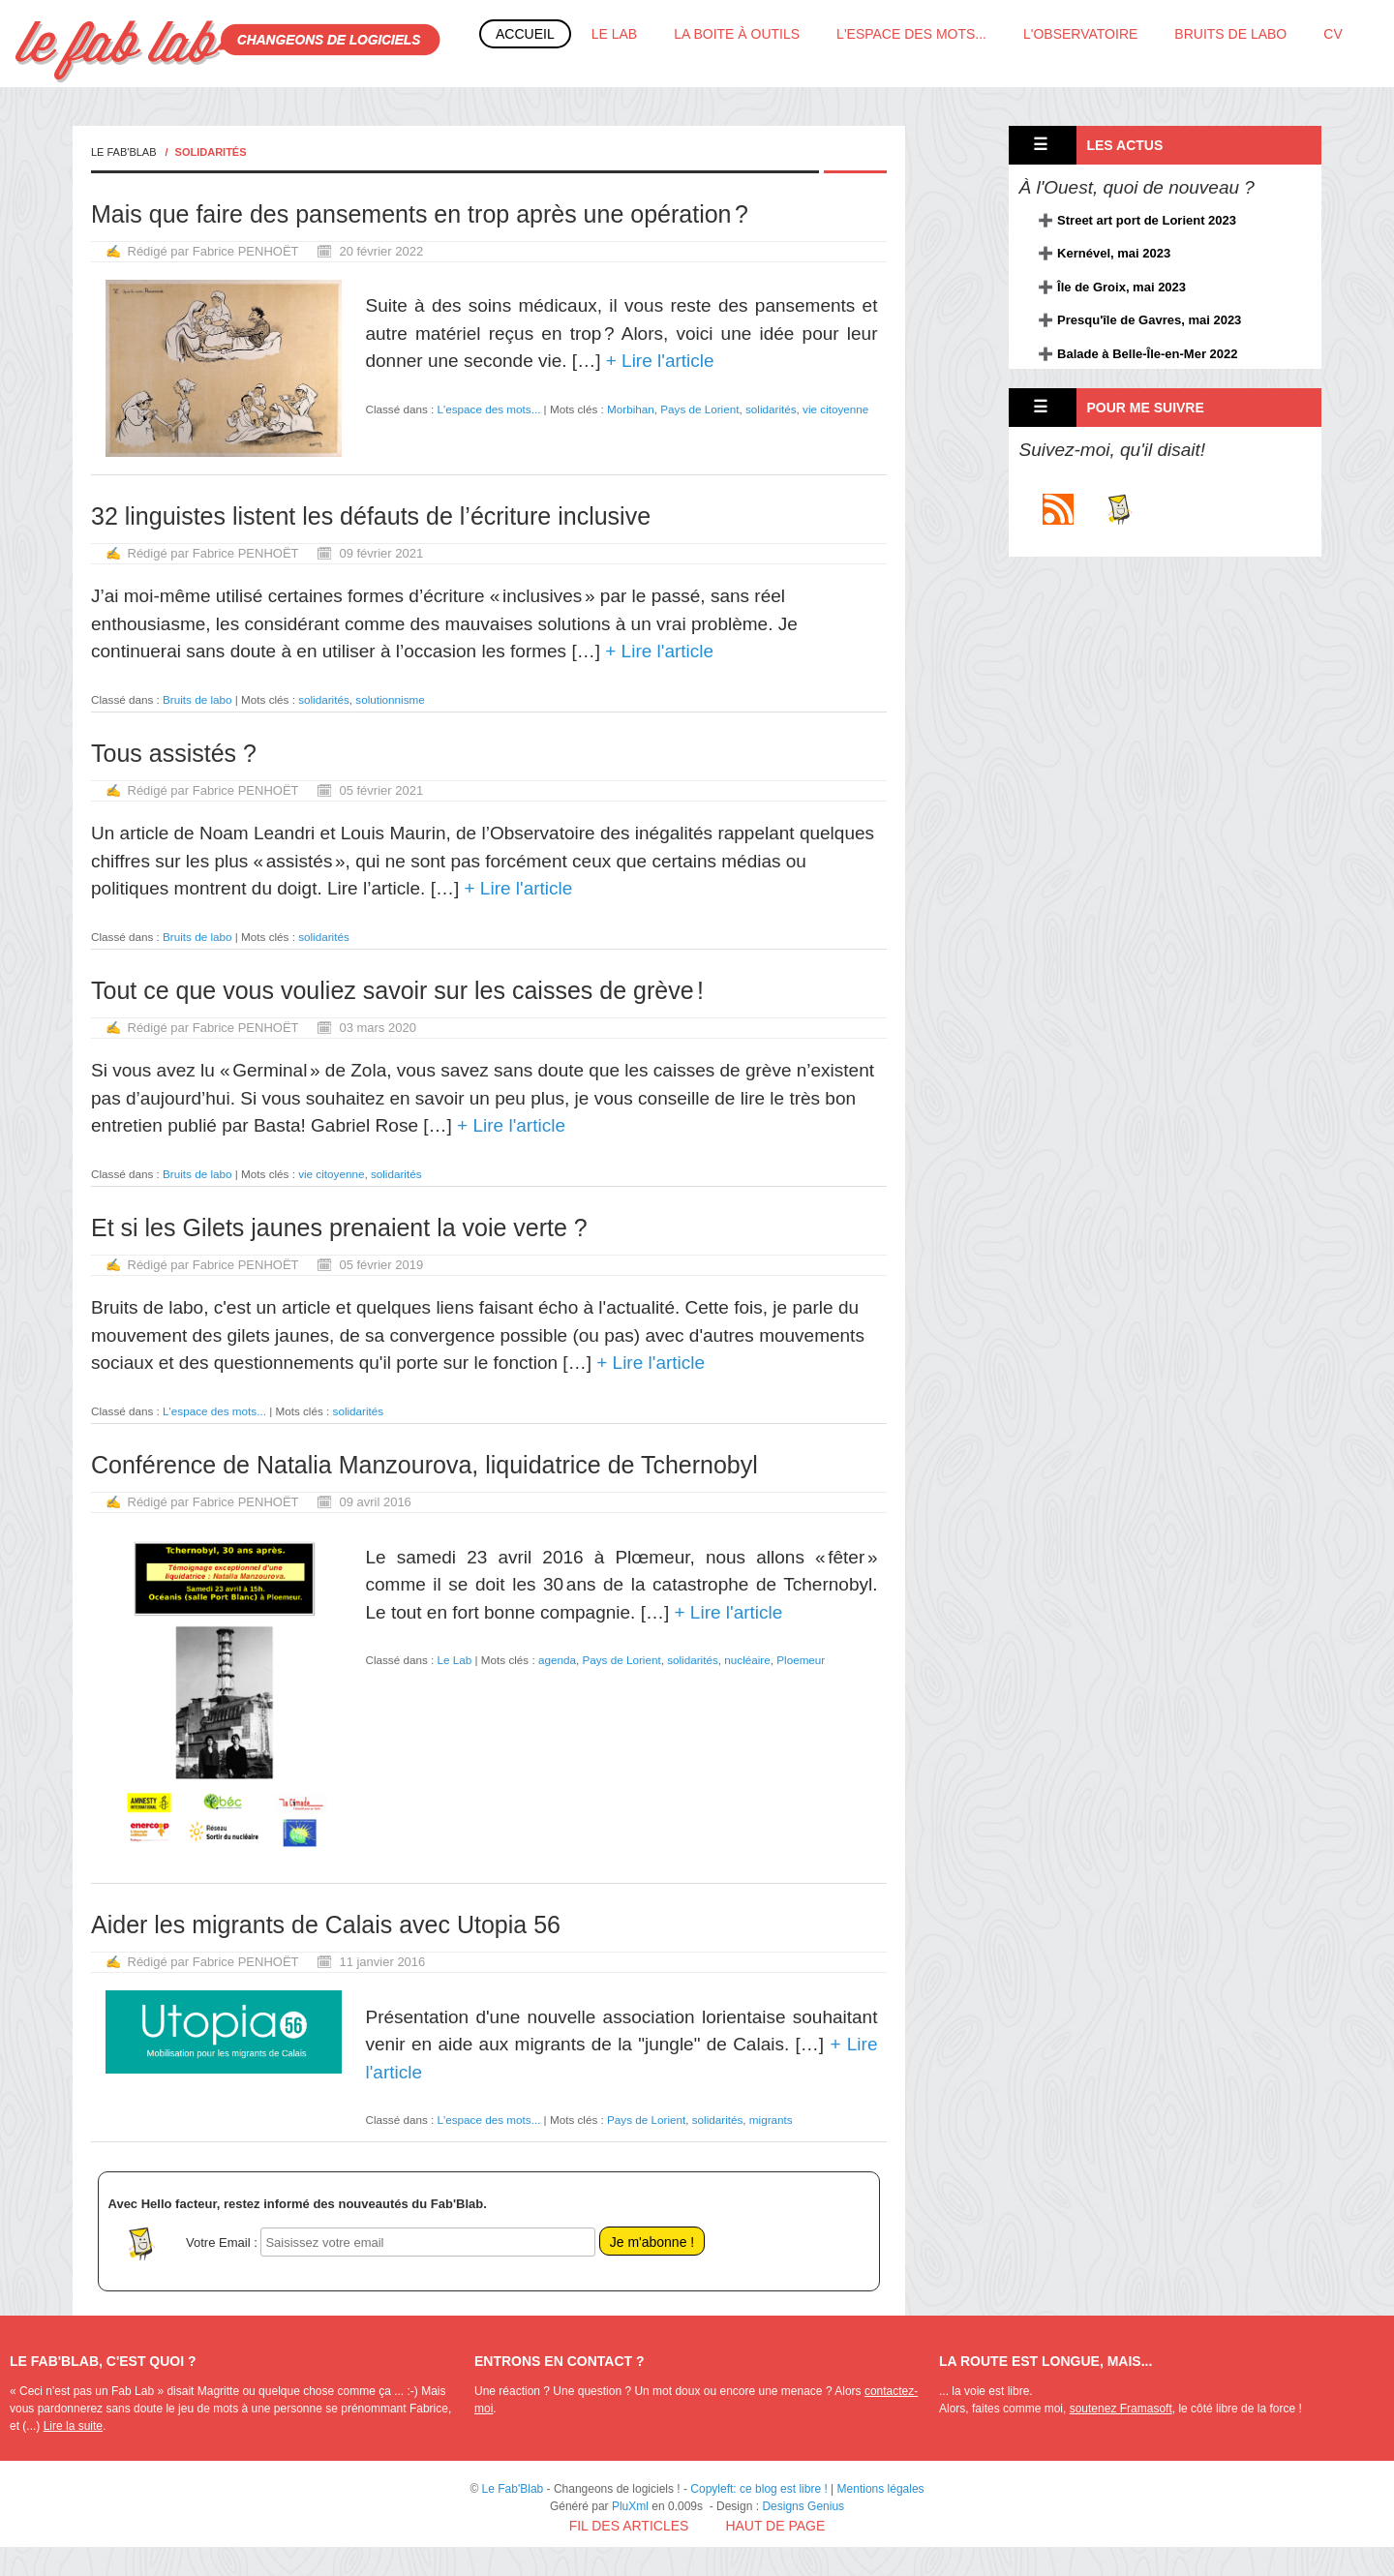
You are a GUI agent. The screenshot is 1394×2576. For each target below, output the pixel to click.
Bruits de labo (1230, 34)
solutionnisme (389, 699)
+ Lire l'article (656, 360)
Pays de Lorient (699, 409)
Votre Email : (222, 2242)
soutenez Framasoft (1121, 2408)
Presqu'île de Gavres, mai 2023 (1149, 320)
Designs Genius (803, 2506)
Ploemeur (800, 1659)
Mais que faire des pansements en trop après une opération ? (419, 213)
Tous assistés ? (174, 753)
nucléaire (747, 1659)
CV (1332, 34)
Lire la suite (73, 2426)
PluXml (630, 2506)
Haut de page (775, 2525)
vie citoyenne (835, 409)
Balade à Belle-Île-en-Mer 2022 (1147, 354)
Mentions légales (880, 2489)
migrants (771, 2119)
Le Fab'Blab (124, 152)
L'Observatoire (1080, 34)
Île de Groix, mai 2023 (1121, 287)
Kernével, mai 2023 (1113, 253)
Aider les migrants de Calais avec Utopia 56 (326, 1924)
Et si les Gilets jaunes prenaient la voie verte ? (339, 1227)
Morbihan (630, 409)
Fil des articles (629, 2525)
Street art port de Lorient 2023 (1146, 220)
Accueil (525, 34)
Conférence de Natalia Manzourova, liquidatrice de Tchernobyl (424, 1464)
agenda (557, 1659)
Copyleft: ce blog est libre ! (758, 2489)
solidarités (771, 409)
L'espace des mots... (911, 34)
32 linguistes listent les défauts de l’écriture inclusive (371, 516)
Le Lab (614, 34)
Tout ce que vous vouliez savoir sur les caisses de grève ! (397, 990)
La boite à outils (737, 34)
